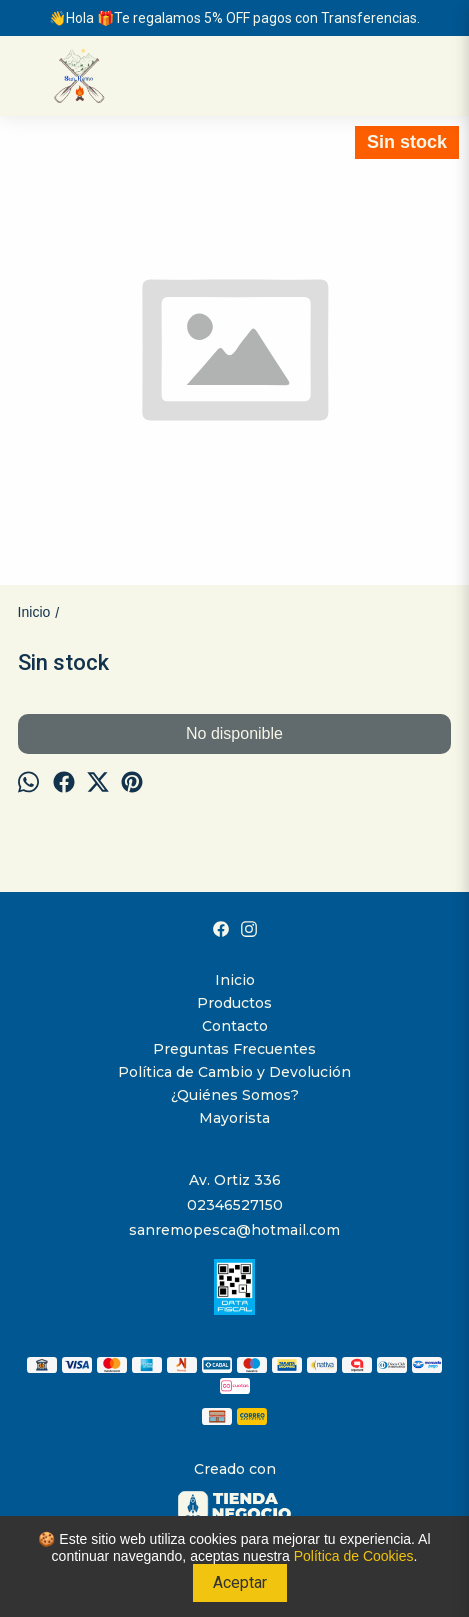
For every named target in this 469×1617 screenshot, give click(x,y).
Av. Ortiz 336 (235, 1180)
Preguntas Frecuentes (234, 1049)
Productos (234, 1003)
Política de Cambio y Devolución (234, 1072)
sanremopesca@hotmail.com (234, 1230)
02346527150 (235, 1205)
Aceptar (240, 1582)
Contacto (235, 1026)
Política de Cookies (354, 1556)
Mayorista (234, 1118)
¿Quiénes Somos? (235, 1095)
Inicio (235, 980)
